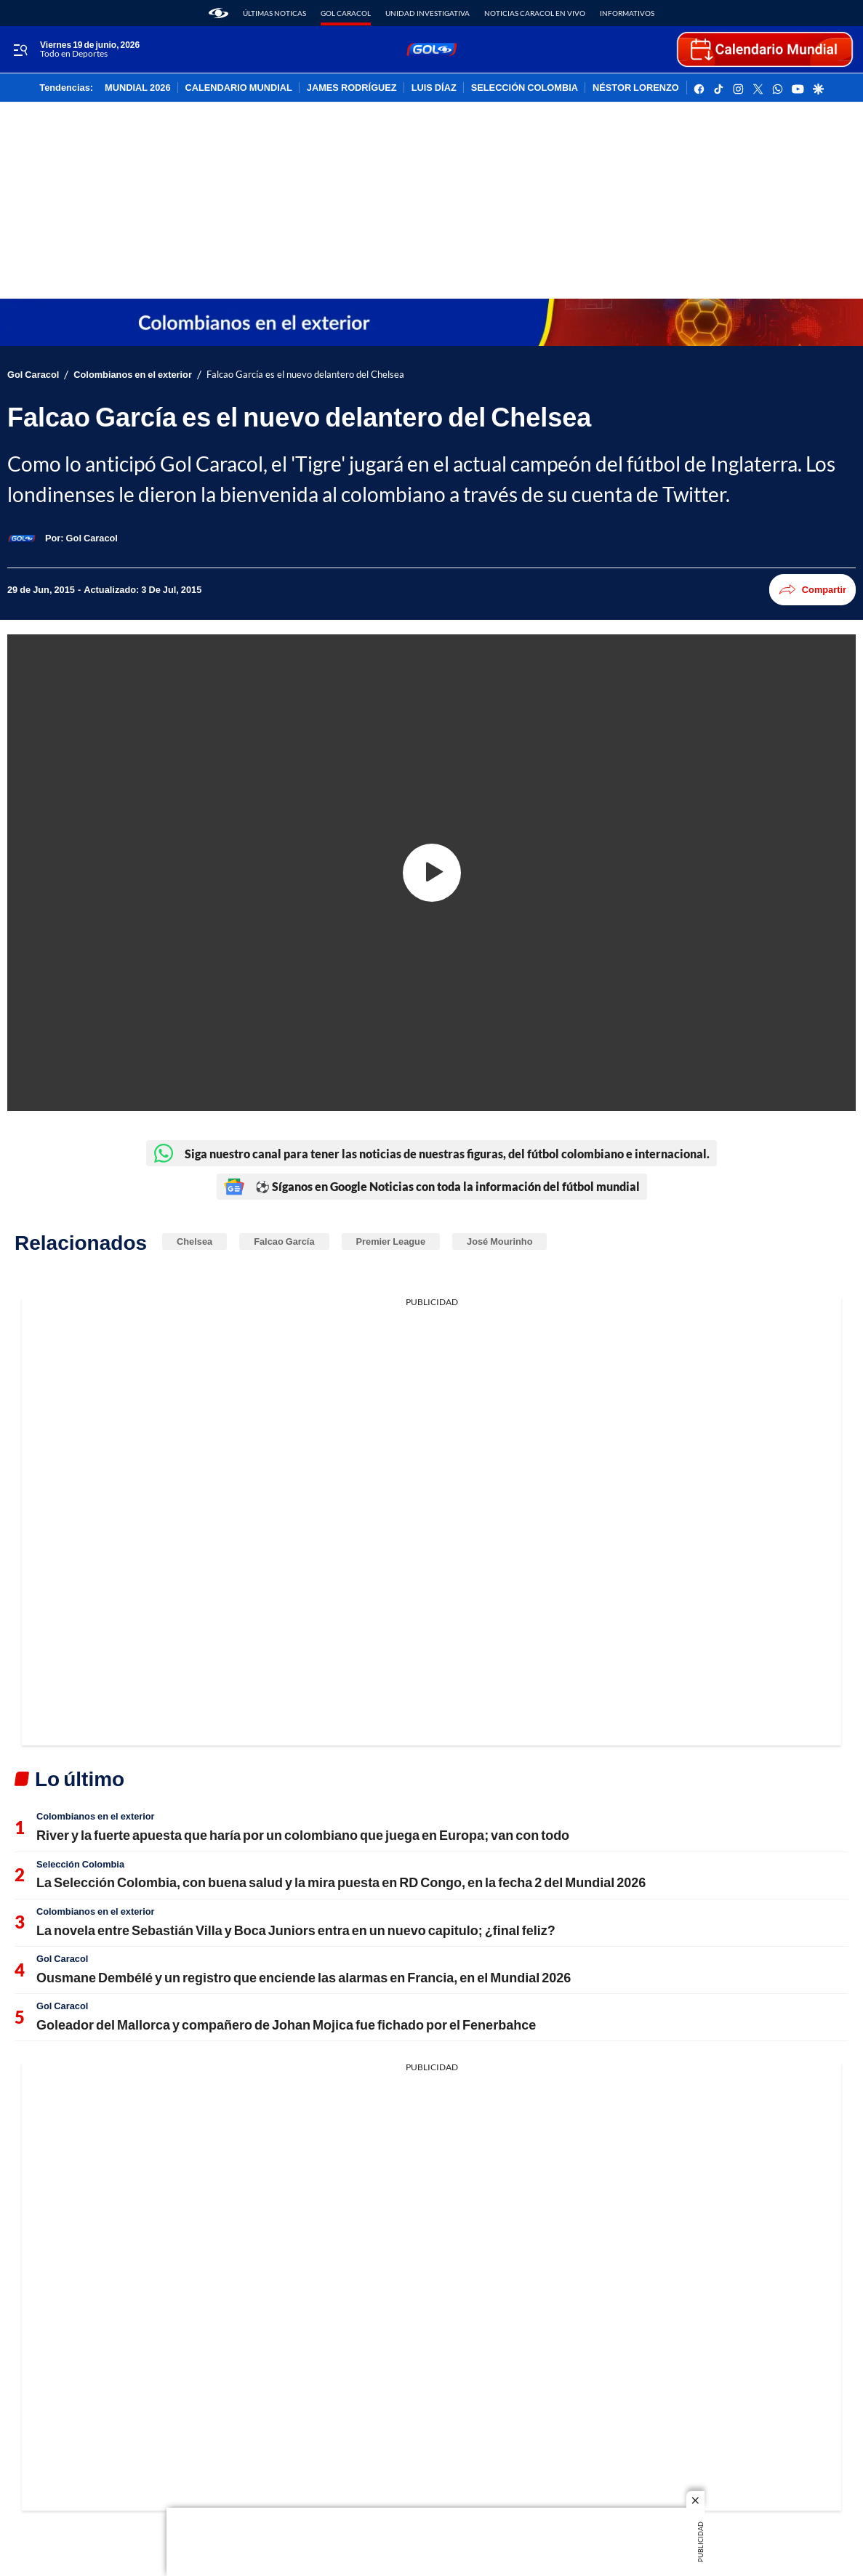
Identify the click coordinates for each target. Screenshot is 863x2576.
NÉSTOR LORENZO (636, 88)
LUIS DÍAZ (434, 88)
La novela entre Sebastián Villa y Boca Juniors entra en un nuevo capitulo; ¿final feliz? (295, 1930)
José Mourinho (499, 1241)
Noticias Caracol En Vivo (534, 13)
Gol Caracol (346, 13)
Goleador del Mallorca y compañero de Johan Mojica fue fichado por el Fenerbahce (286, 2024)
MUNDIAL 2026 (137, 88)
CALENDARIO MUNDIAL (238, 88)
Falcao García (284, 1241)
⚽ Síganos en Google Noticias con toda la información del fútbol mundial (432, 1186)
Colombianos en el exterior (132, 374)
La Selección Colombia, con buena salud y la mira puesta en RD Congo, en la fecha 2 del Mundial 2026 (341, 1882)
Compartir (812, 590)
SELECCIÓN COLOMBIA (524, 88)
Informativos (627, 13)
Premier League (390, 1241)
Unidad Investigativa (427, 13)
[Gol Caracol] (92, 538)
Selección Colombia (80, 1864)
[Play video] (432, 873)
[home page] (218, 13)
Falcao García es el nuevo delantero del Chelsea (305, 374)
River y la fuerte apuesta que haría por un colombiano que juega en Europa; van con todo (302, 1835)
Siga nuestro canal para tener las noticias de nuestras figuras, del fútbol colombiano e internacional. (431, 1153)
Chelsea (194, 1241)
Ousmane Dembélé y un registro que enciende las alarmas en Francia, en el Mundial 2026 (303, 1977)
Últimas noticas (274, 13)
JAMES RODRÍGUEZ (352, 88)
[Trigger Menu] (20, 50)
